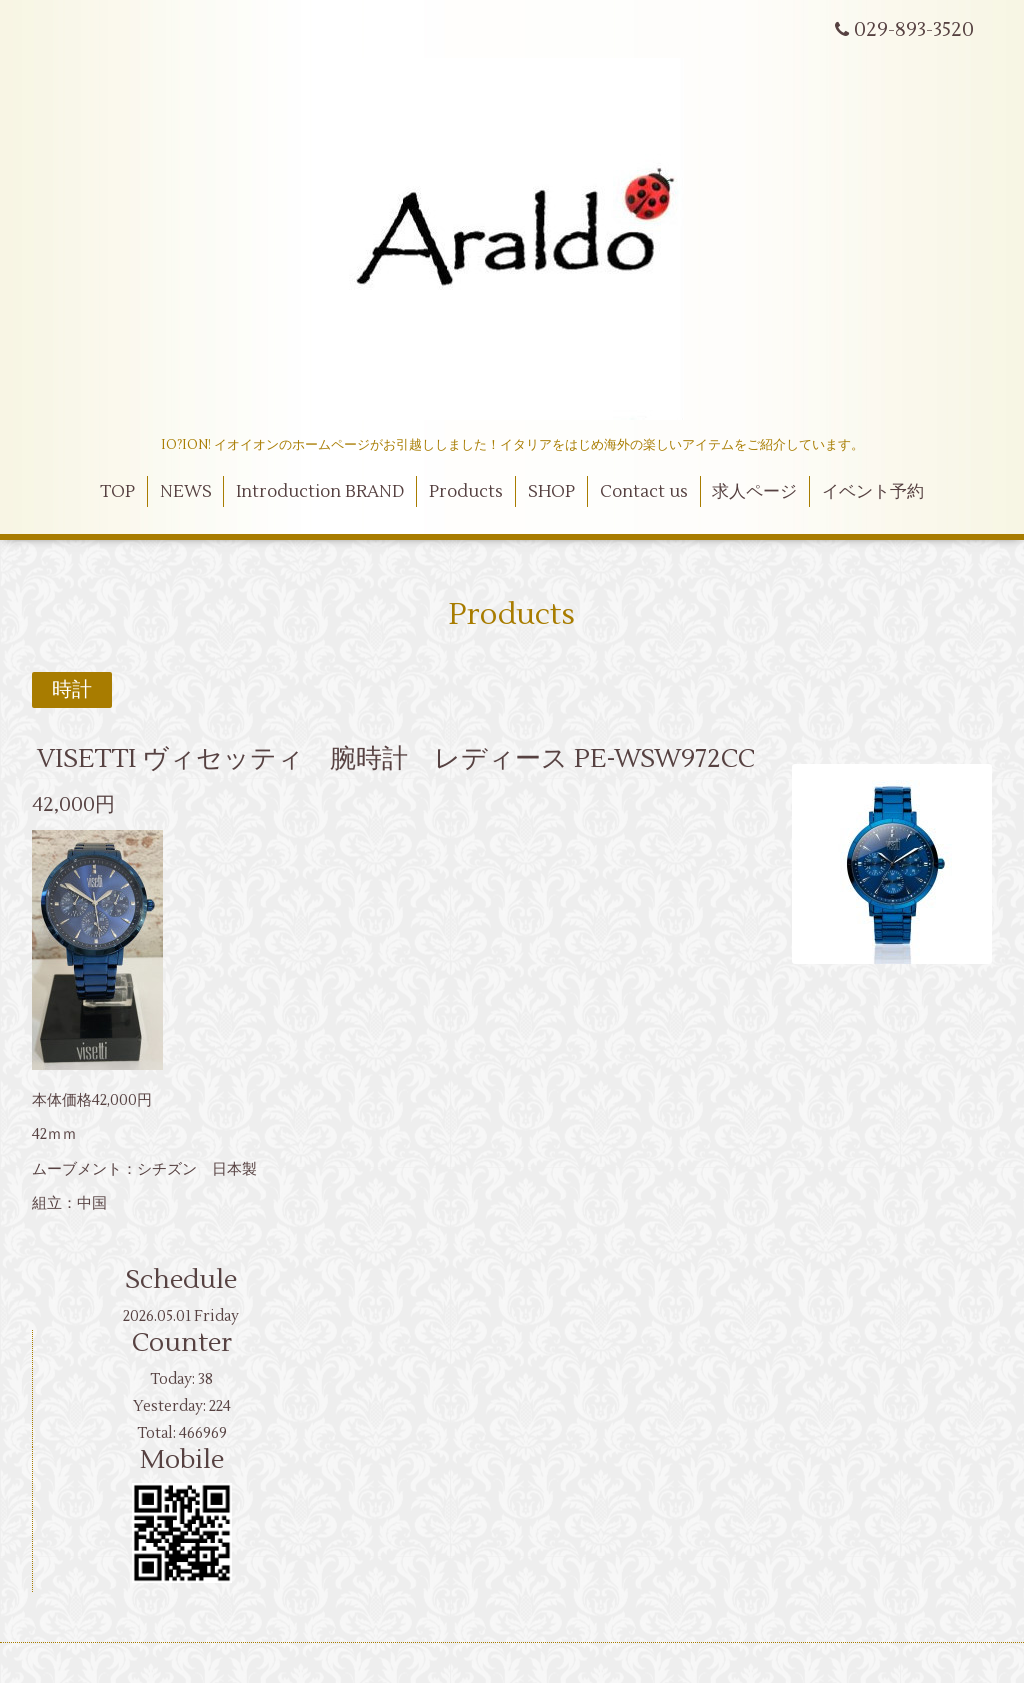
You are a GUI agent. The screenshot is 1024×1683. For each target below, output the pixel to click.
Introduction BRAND (320, 492)
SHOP (551, 492)
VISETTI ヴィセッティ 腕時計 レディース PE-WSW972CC (396, 759)
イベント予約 (873, 492)
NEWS (186, 492)
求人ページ (754, 492)
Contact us (644, 492)
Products (466, 492)
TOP (117, 492)
